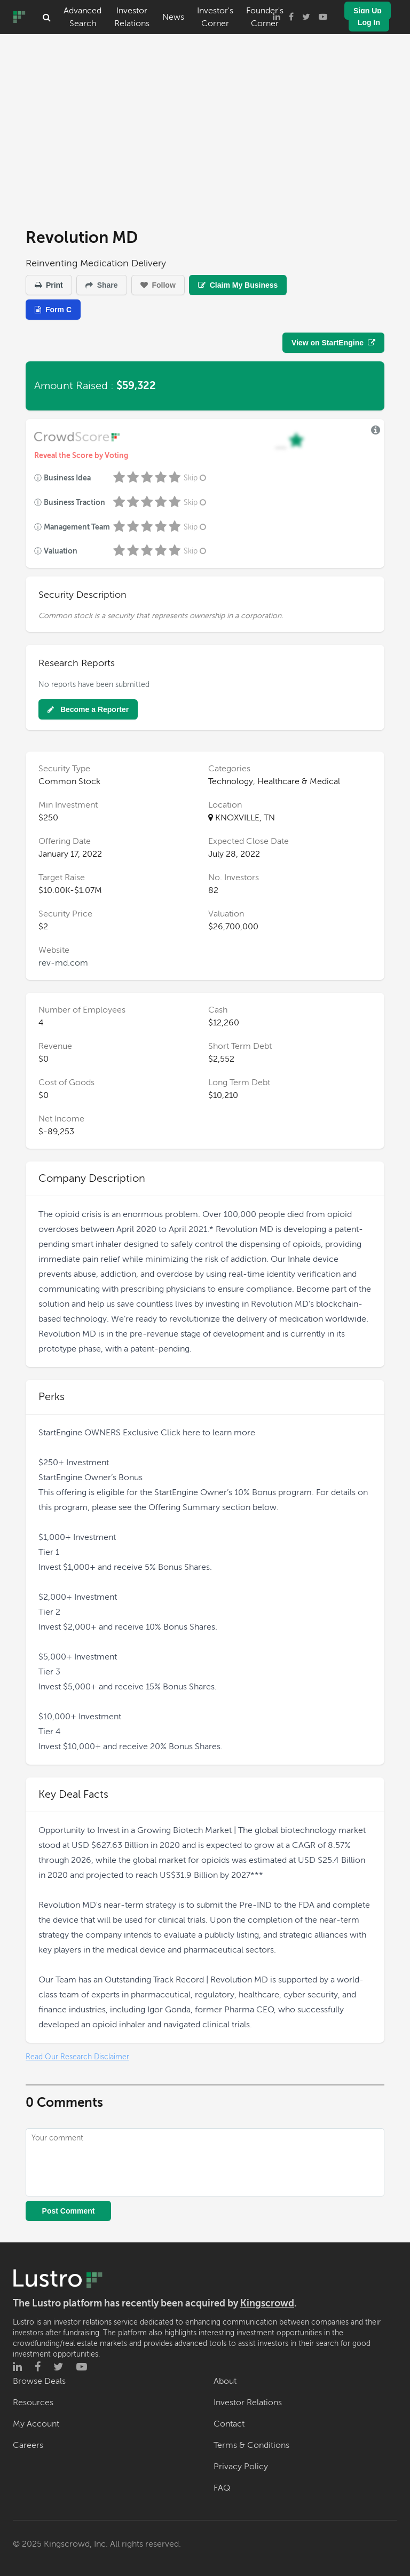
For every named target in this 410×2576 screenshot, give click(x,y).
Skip (196, 478)
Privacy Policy (241, 2466)
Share (101, 285)
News (173, 17)
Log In (369, 22)
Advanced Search (82, 17)
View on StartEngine (333, 342)
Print (49, 285)
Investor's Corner (215, 17)
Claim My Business (238, 285)
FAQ (222, 2488)
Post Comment (68, 2211)
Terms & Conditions (251, 2445)
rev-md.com (63, 963)
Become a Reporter (88, 709)
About (225, 2381)
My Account (36, 2424)
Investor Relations (131, 17)
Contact (229, 2424)
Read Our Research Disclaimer (77, 2057)
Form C (53, 309)
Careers (28, 2445)
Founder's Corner (264, 17)
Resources (33, 2402)
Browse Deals (39, 2381)
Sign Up (367, 10)
